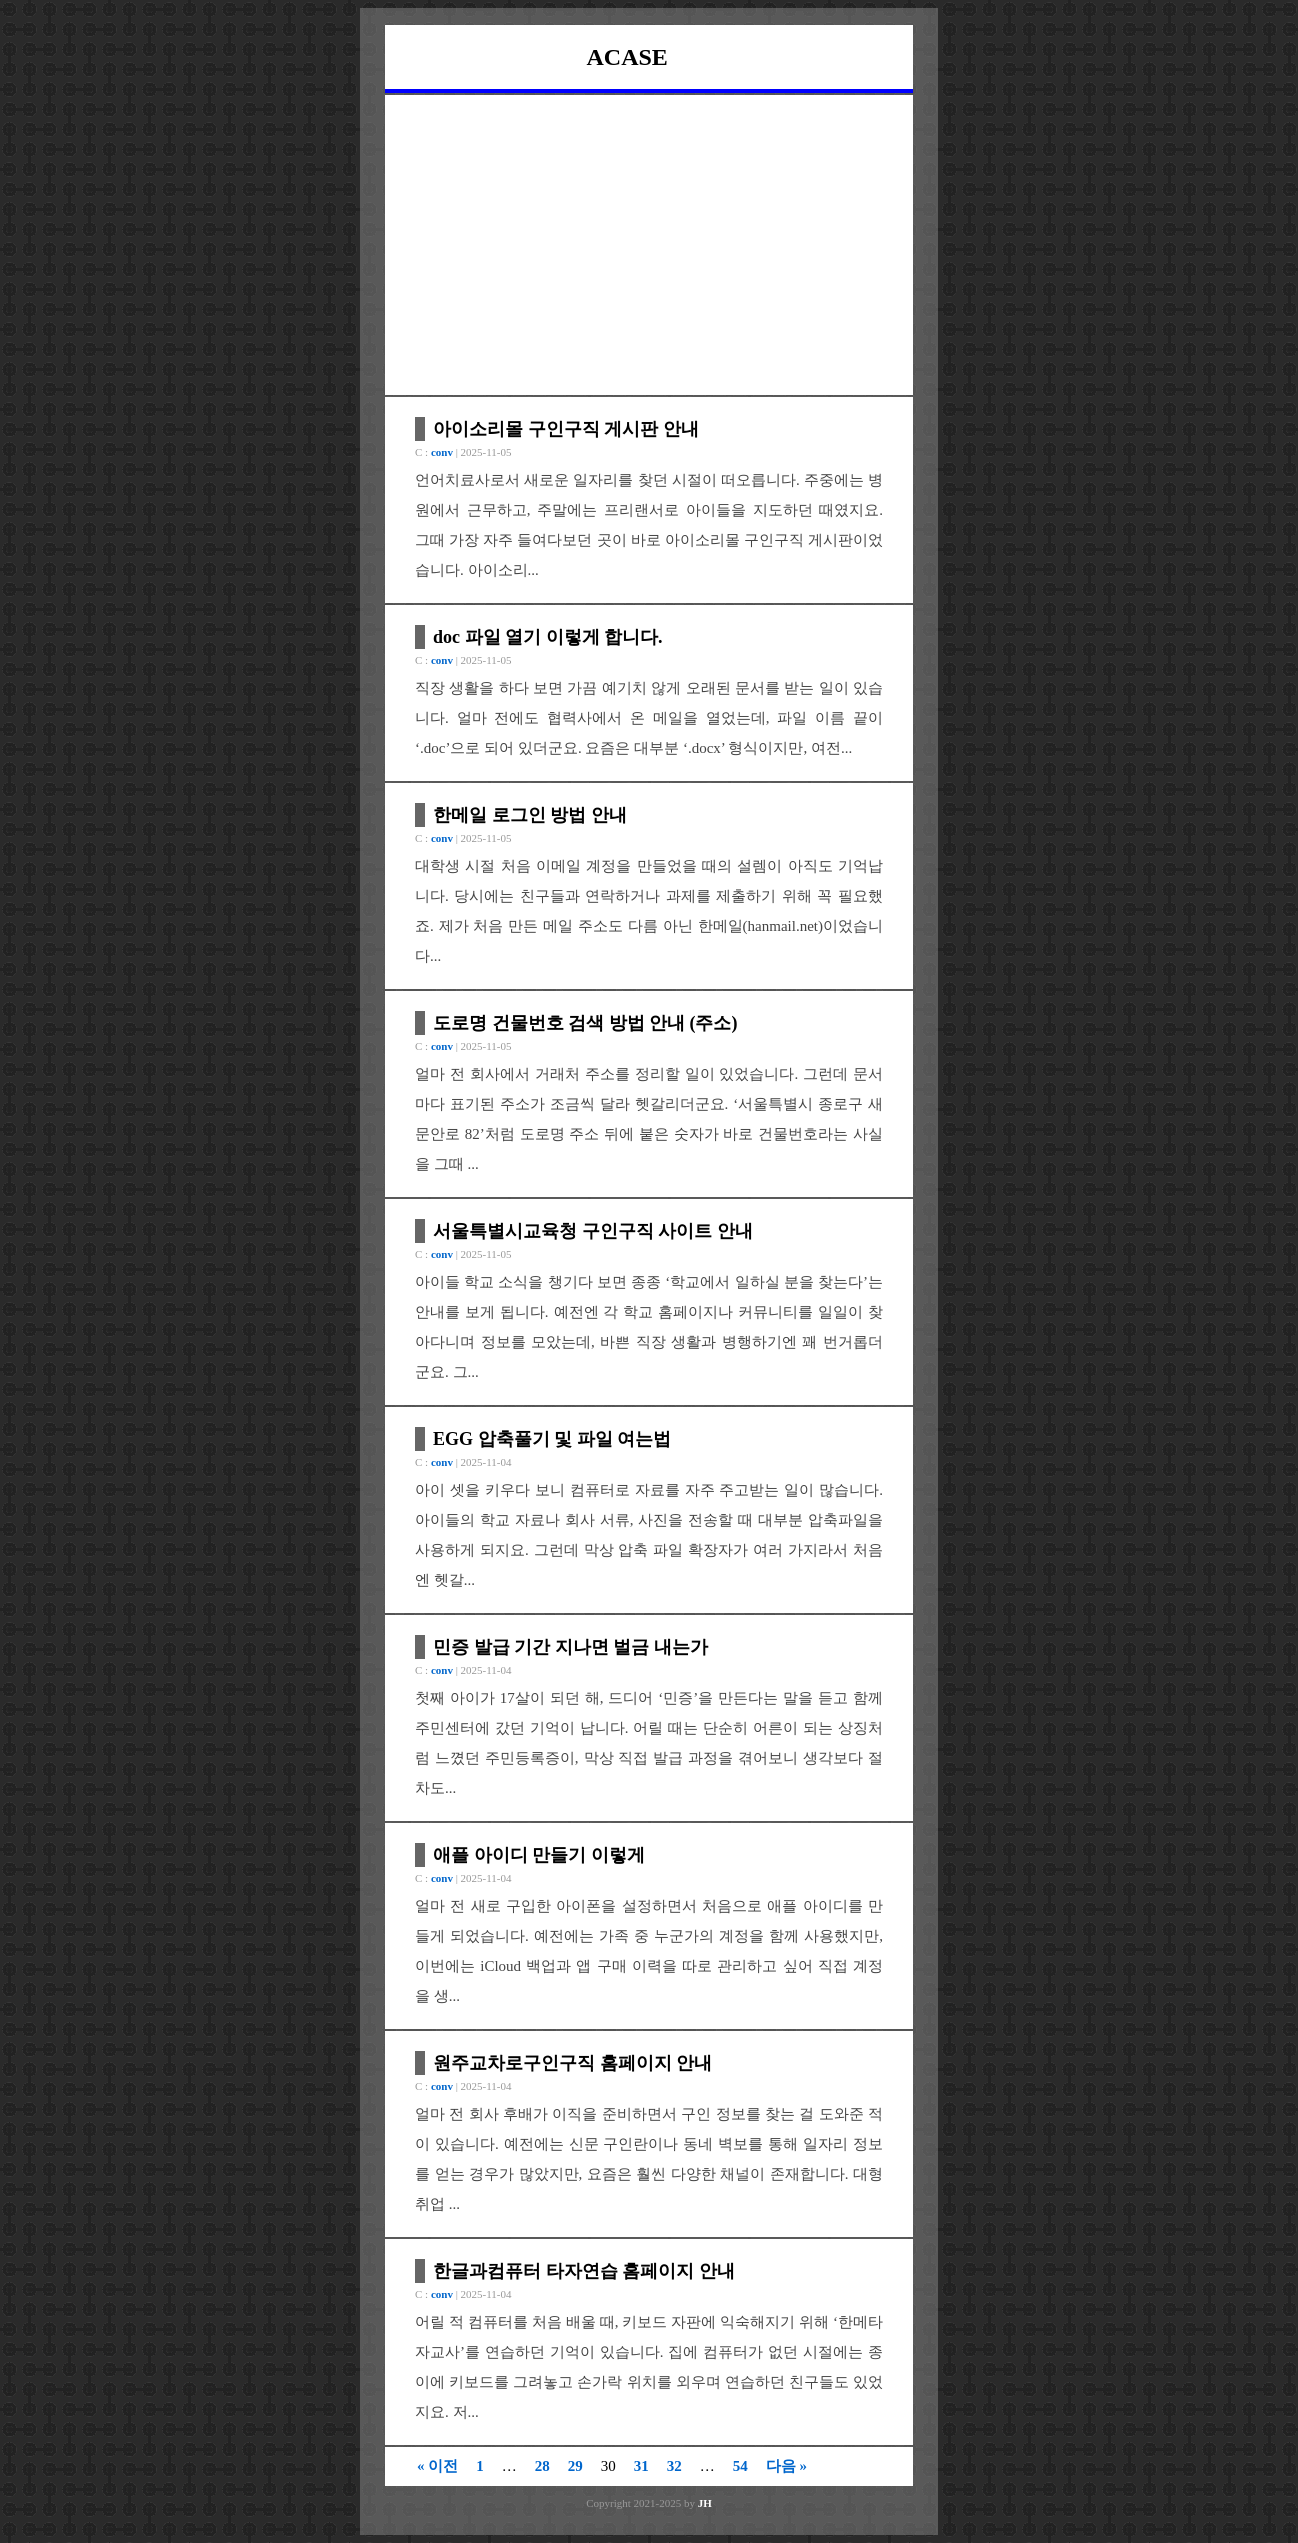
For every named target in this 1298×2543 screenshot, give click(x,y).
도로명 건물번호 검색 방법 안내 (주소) (585, 1023)
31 (641, 2466)
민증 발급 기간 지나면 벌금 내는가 (570, 1647)
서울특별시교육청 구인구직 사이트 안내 (593, 1231)
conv (442, 452)
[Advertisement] (649, 245)
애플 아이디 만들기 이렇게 (539, 1855)
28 (542, 2466)
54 (740, 2466)
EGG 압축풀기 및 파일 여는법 (552, 1439)
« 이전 (437, 2466)
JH (705, 2503)
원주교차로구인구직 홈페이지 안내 (572, 2063)
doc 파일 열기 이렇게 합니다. (548, 637)
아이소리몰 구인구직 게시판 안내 (566, 429)
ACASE (627, 57)
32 (674, 2466)
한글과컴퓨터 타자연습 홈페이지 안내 (584, 2271)
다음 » (786, 2466)
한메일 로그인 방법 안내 (530, 815)
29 (575, 2466)
